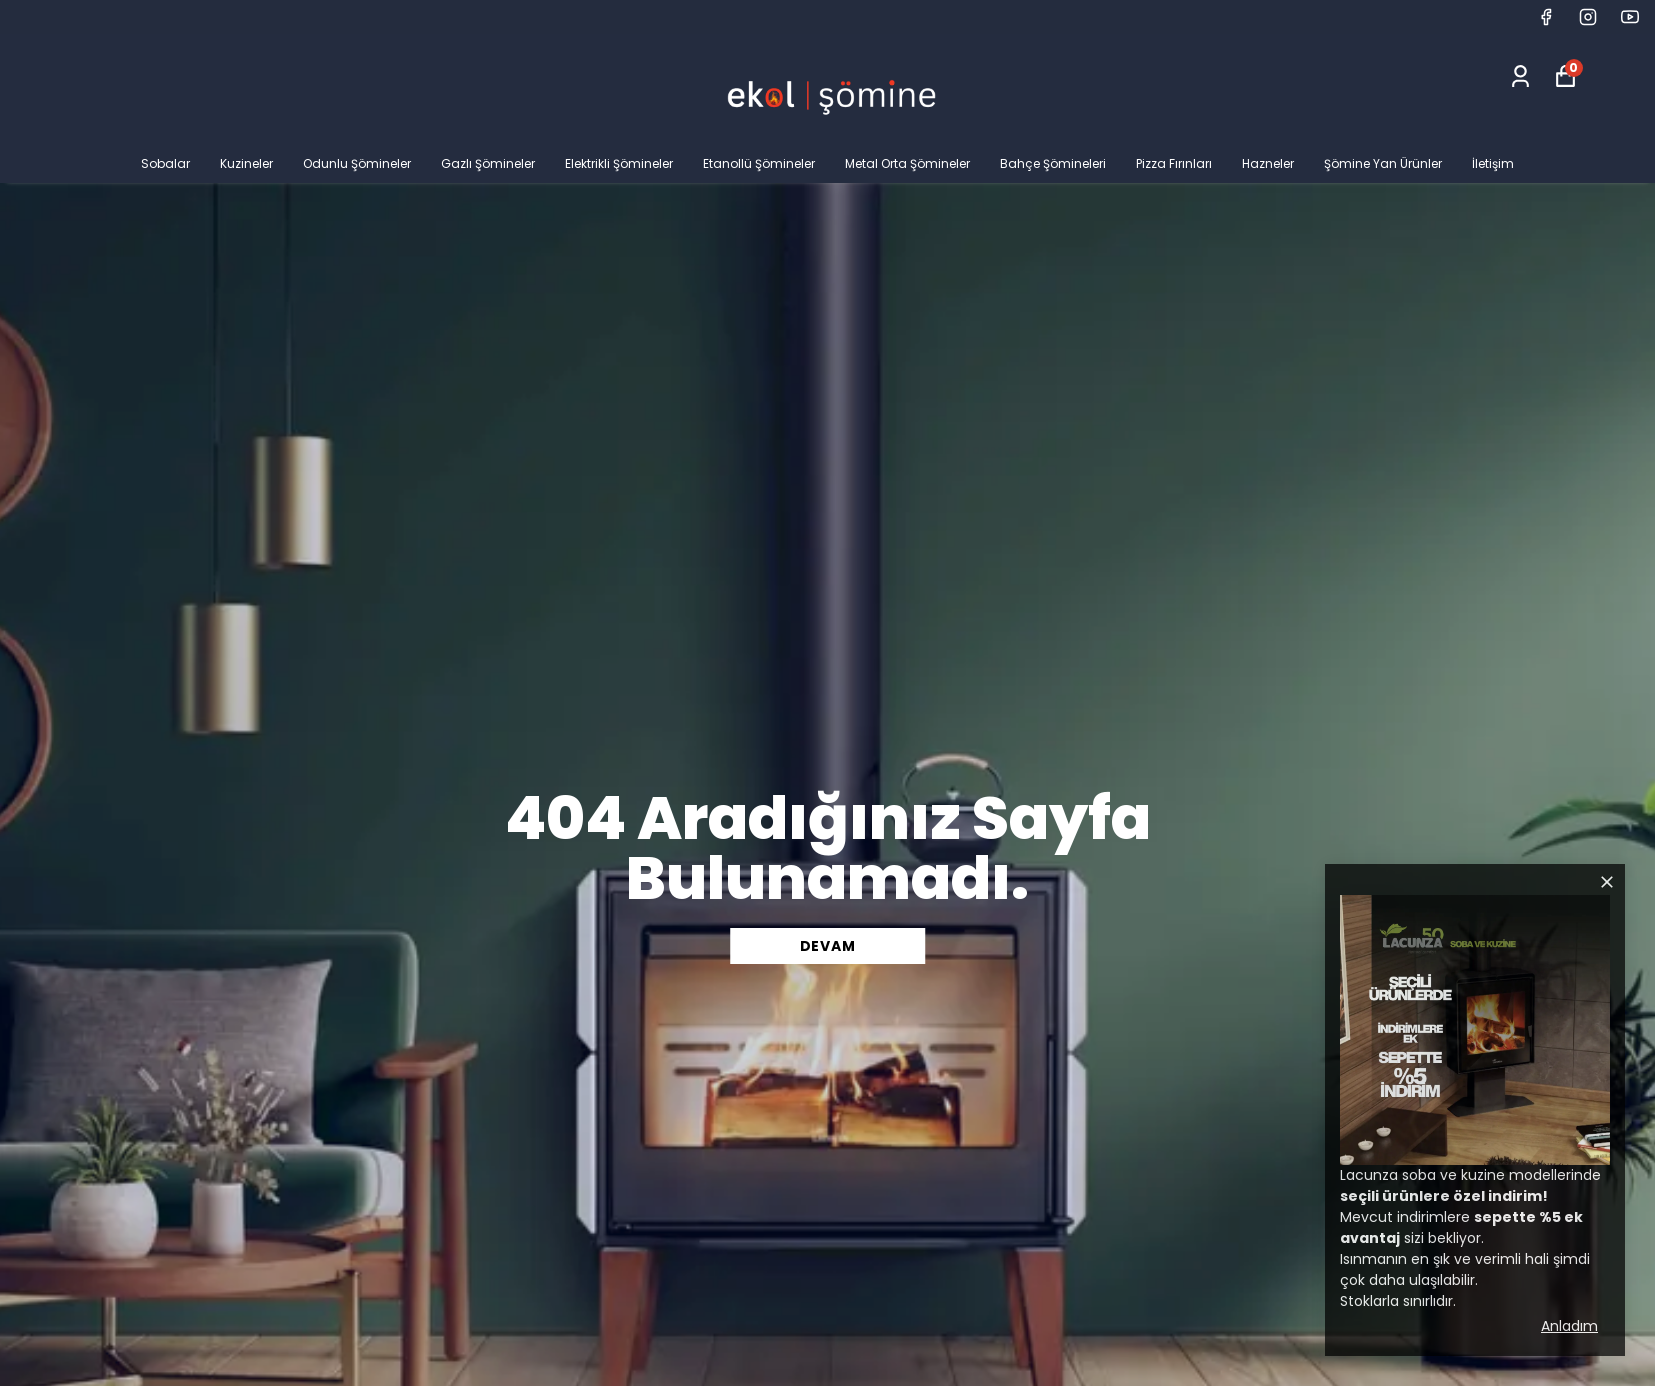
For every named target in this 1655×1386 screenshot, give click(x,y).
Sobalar (165, 163)
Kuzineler (246, 163)
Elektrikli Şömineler (619, 163)
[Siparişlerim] (1520, 76)
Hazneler (1268, 163)
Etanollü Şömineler (759, 163)
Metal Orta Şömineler (907, 163)
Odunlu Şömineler (357, 163)
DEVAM (828, 946)
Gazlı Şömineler (488, 163)
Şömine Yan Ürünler (1383, 163)
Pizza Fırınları (1174, 163)
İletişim (1493, 163)
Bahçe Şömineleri (1053, 163)
